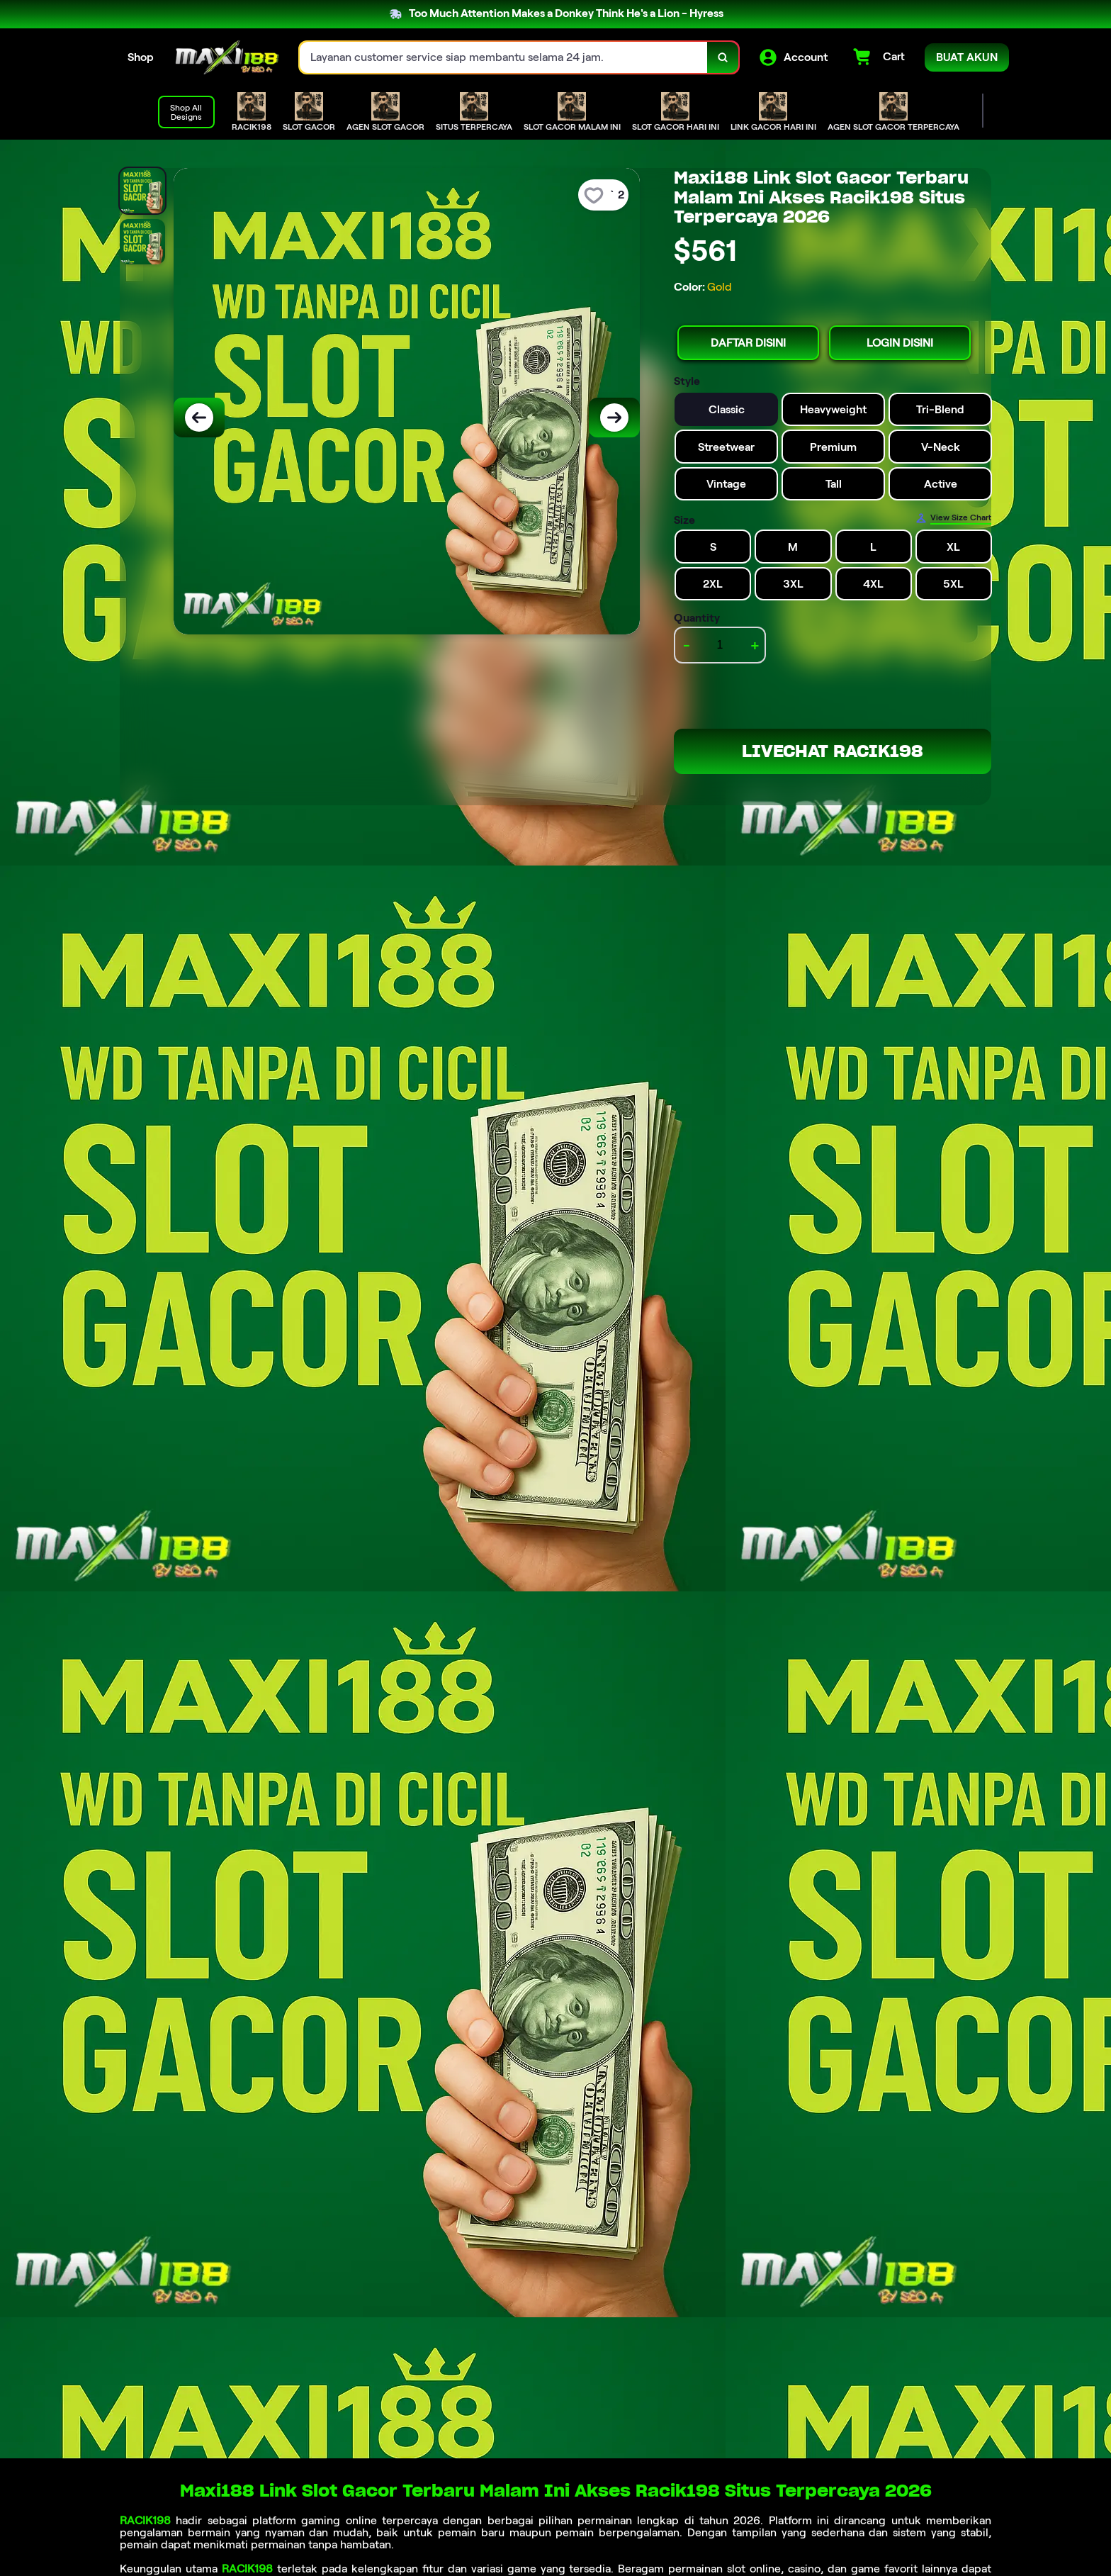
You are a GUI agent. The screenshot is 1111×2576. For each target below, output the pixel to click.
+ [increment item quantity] (755, 645)
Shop (141, 57)
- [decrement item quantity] (686, 645)
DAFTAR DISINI (748, 343)
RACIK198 (145, 2520)
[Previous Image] (199, 417)
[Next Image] (614, 417)
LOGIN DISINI (900, 343)
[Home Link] (227, 57)
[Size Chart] (953, 518)
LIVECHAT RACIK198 (832, 751)
